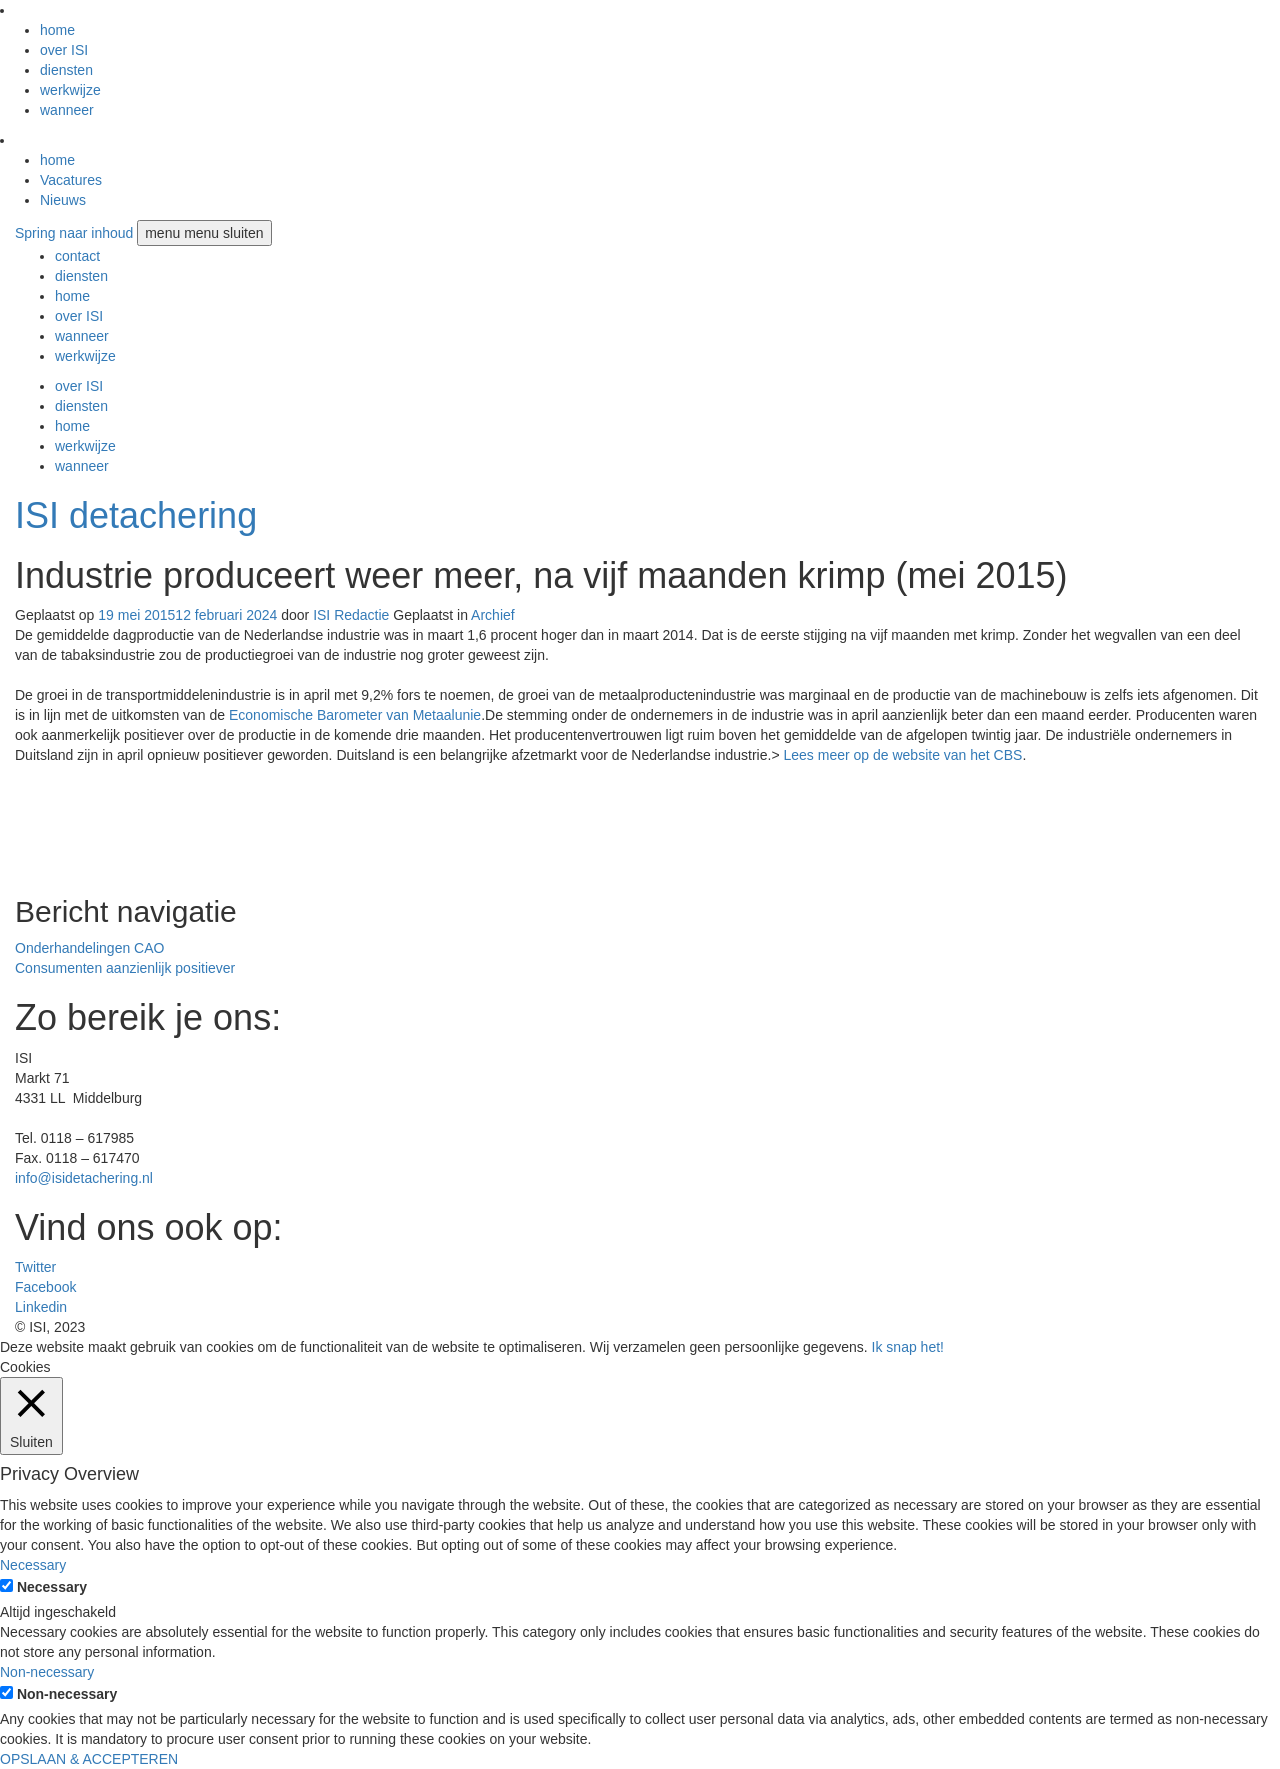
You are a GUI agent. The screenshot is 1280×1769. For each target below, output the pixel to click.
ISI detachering (136, 515)
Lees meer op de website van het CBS (902, 755)
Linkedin (41, 1307)
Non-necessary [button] (47, 1672)
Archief (493, 615)
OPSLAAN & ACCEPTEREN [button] (89, 1759)
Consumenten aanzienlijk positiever (125, 968)
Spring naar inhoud (74, 233)
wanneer (67, 110)
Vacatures (71, 180)
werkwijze (70, 90)
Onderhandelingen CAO (89, 948)
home (57, 30)
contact (77, 256)
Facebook (45, 1287)
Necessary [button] (33, 1565)
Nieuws (63, 200)
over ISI (64, 50)
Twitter (35, 1267)
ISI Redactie (351, 615)
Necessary (52, 1587)
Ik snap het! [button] (908, 1347)
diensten (66, 70)
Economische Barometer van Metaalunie (355, 715)
